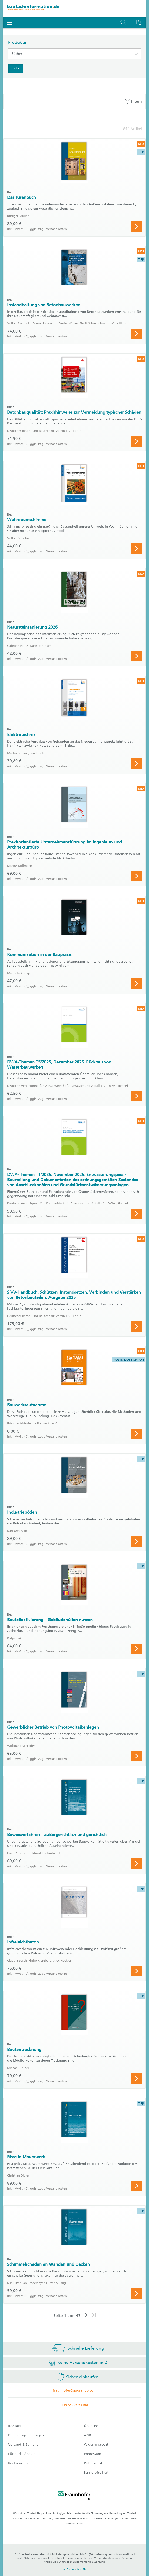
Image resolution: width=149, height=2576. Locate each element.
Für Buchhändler (21, 2454)
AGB (87, 2435)
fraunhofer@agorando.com (74, 2390)
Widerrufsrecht (96, 2444)
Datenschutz (94, 2463)
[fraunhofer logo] (74, 2496)
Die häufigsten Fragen (26, 2435)
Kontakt (14, 2426)
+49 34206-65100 (74, 2405)
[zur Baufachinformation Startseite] (74, 8)
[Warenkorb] (138, 10)
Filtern (133, 101)
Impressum (92, 2454)
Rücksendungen (21, 2463)
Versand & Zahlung (23, 2444)
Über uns (91, 2426)
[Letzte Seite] (94, 2315)
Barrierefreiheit (96, 2472)
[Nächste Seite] (86, 2315)
